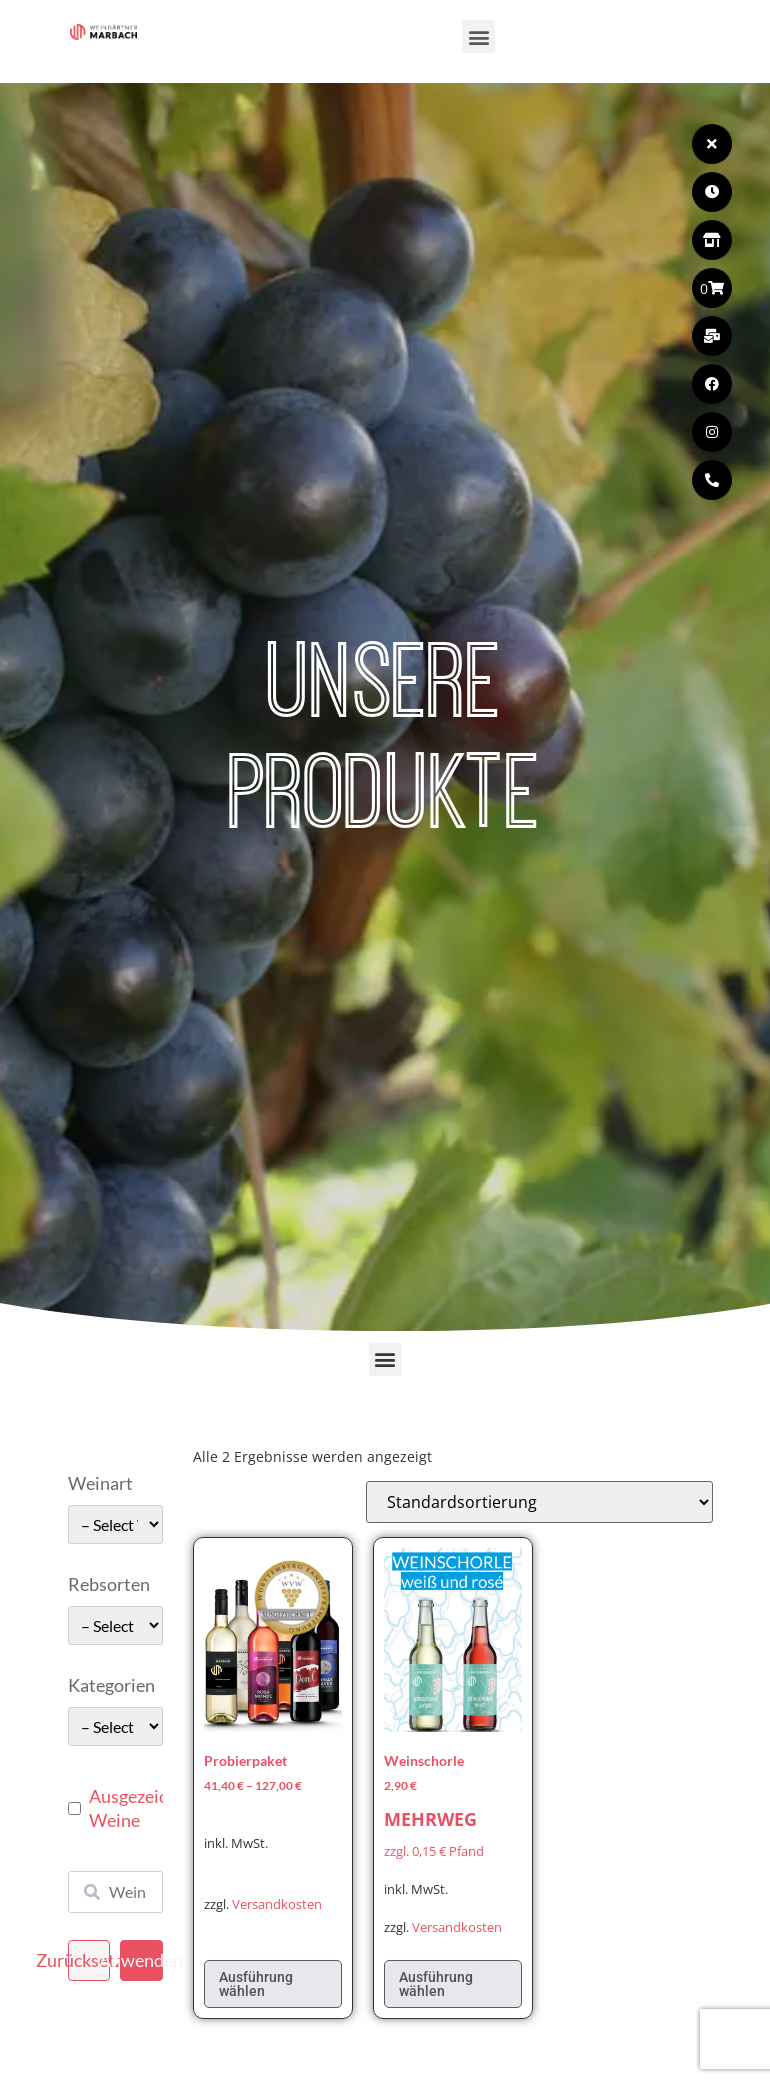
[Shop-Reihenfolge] (539, 1502)
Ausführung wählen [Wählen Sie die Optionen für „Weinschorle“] (436, 1984)
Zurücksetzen (89, 1960)
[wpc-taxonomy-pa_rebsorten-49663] (115, 1625)
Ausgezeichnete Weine (150, 1807)
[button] (478, 36)
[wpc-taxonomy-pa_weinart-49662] (115, 1524)
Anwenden (141, 1960)
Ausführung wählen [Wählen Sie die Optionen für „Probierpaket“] (256, 1984)
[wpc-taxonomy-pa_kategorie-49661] (115, 1726)
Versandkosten (277, 1904)
